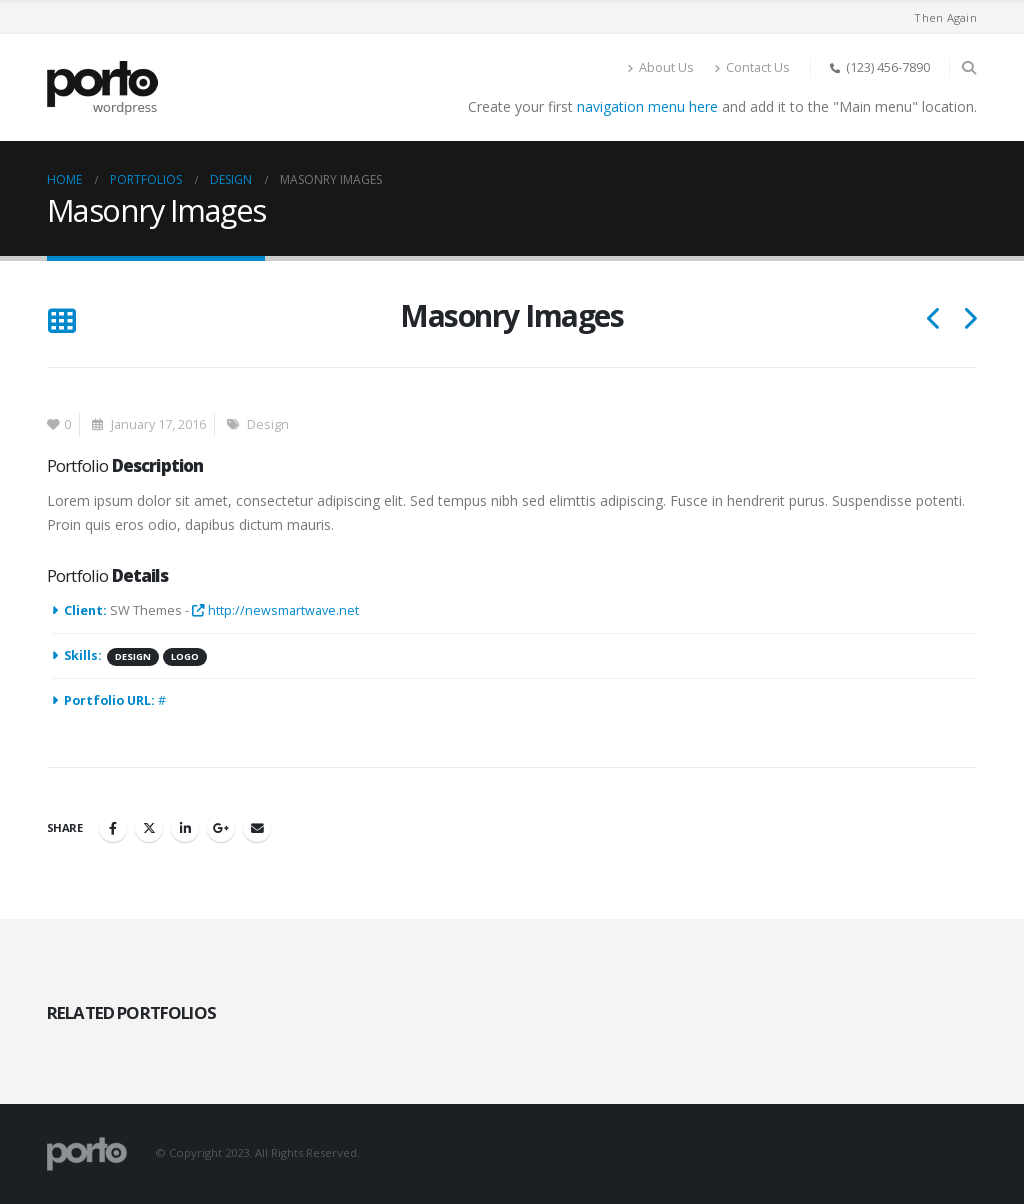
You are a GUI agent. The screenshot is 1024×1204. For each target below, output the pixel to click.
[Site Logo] (102, 88)
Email (257, 828)
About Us (660, 67)
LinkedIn (185, 828)
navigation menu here (647, 106)
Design (268, 424)
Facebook (113, 828)
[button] (968, 68)
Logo (185, 656)
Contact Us (752, 67)
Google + (221, 828)
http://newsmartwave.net (275, 610)
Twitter (149, 828)
